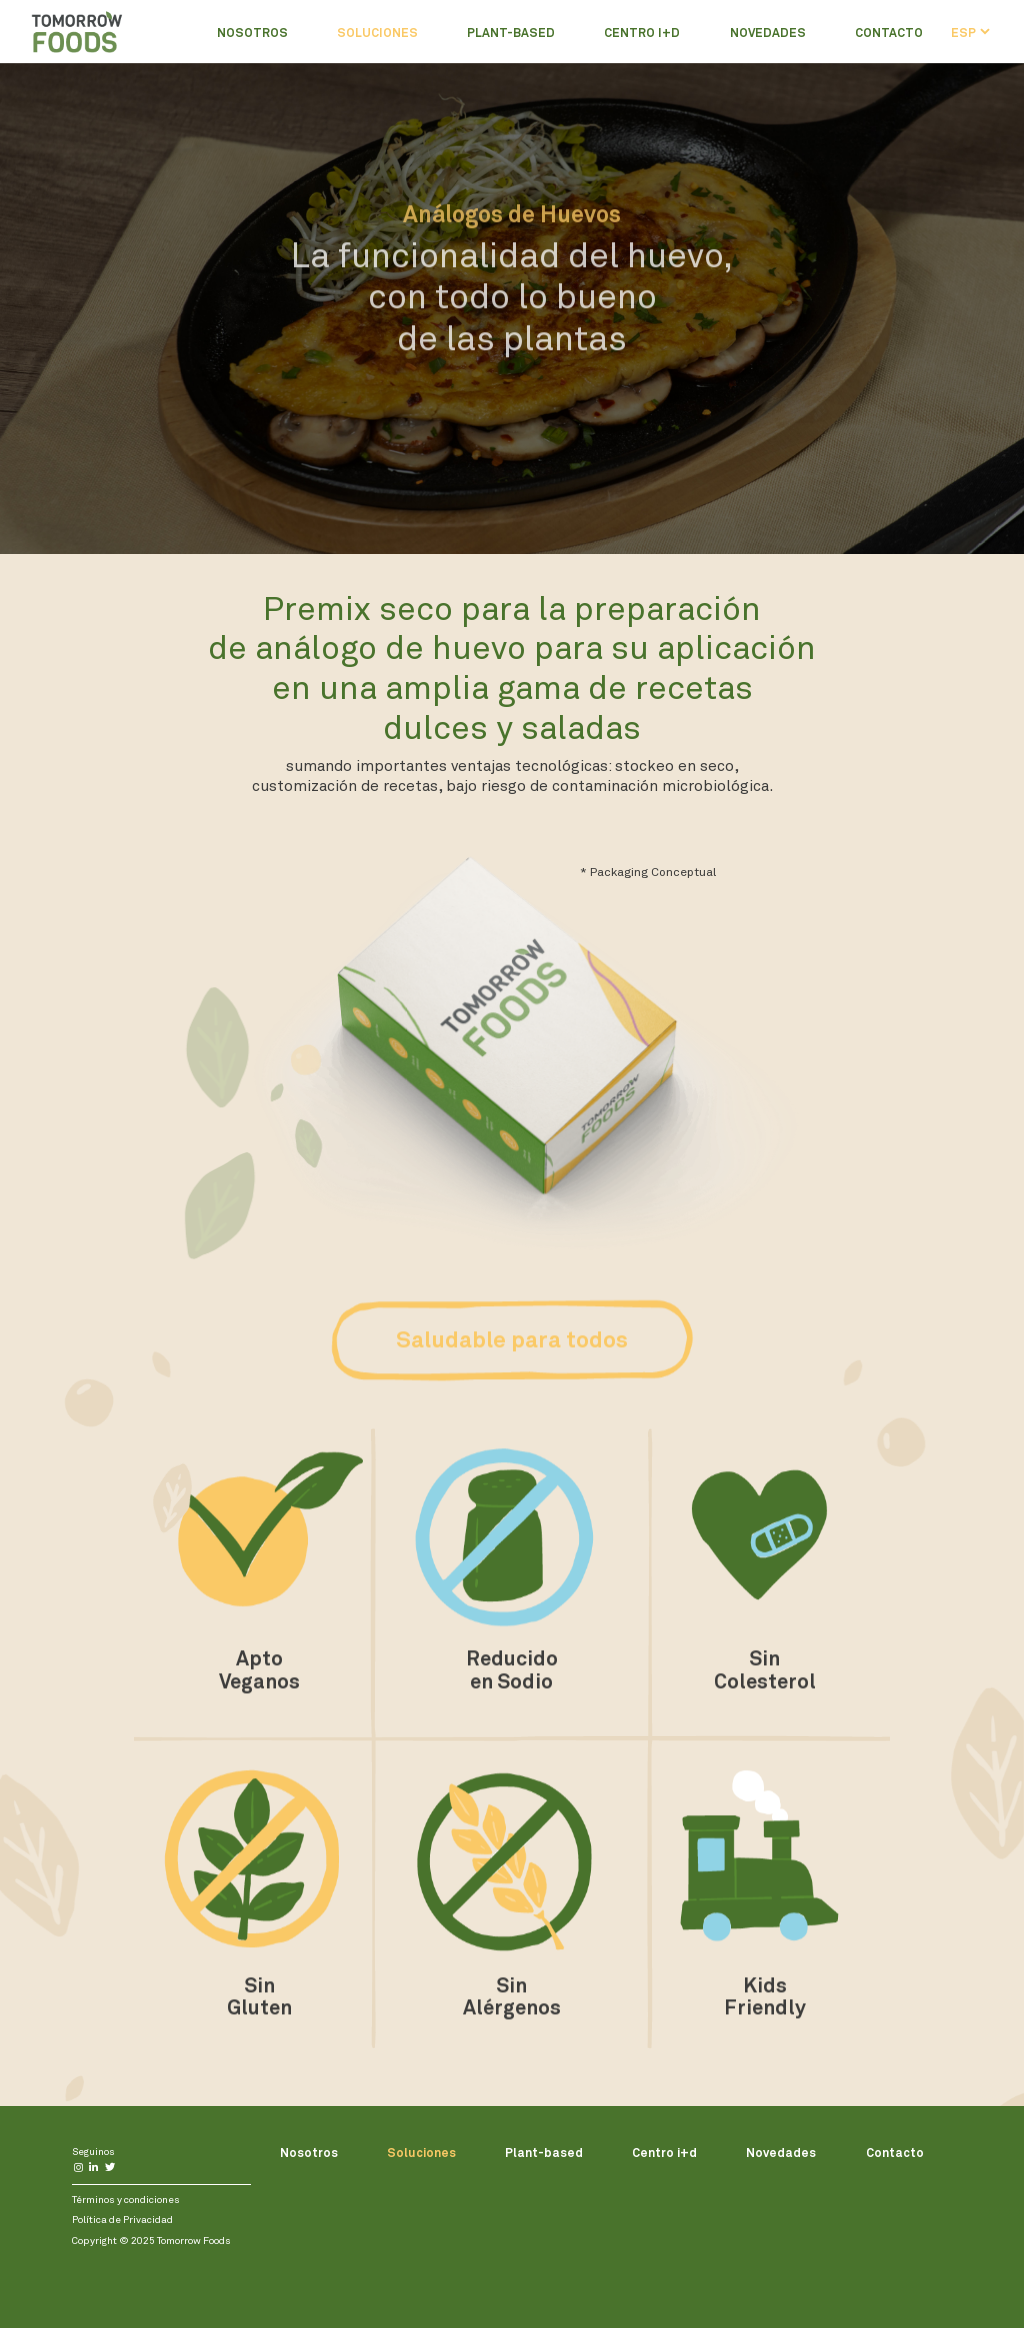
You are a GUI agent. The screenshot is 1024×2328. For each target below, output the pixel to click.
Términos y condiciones (126, 2199)
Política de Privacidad (122, 2219)
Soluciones (377, 32)
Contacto (889, 32)
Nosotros (252, 32)
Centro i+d (642, 32)
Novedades (768, 32)
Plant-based (511, 32)
